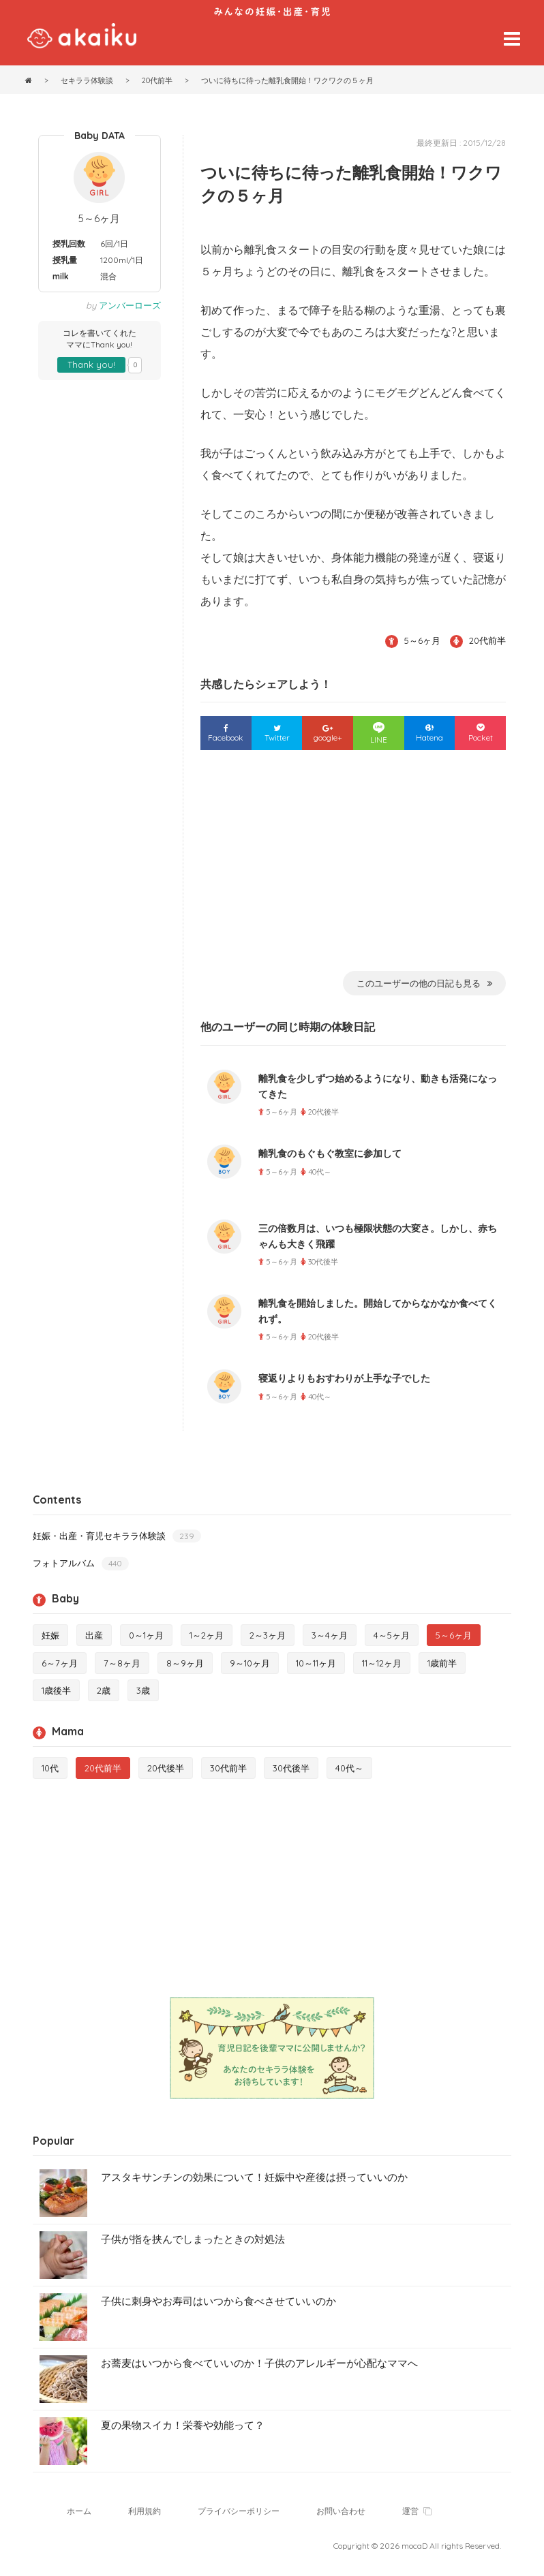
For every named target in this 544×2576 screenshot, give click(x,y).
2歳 (103, 1690)
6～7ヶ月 (60, 1663)
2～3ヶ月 (268, 1635)
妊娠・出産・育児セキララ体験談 (117, 1536)
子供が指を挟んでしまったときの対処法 (193, 2239)
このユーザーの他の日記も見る (424, 983)
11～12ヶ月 (382, 1663)
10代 (50, 1768)
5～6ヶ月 (99, 218)
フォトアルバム (81, 1563)
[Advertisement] (353, 869)
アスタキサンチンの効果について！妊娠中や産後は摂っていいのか (254, 2177)
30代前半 (228, 1768)
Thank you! (91, 364)
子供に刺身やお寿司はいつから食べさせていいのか (218, 2301)
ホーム (79, 2511)
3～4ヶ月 (330, 1635)
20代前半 (487, 640)
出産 (94, 1635)
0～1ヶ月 (146, 1635)
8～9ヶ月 (185, 1663)
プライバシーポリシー (238, 2511)
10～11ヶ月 (316, 1663)
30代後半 (291, 1768)
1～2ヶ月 (207, 1635)
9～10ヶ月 (250, 1663)
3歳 (143, 1690)
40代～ (349, 1768)
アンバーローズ (130, 305)
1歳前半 (442, 1663)
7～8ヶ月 (122, 1663)
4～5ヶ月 (392, 1635)
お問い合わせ (340, 2511)
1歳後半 (56, 1690)
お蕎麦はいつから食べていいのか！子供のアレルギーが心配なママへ (259, 2363)
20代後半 (165, 1768)
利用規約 (144, 2511)
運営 (417, 2511)
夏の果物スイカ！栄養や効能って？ (183, 2425)
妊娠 (50, 1635)
